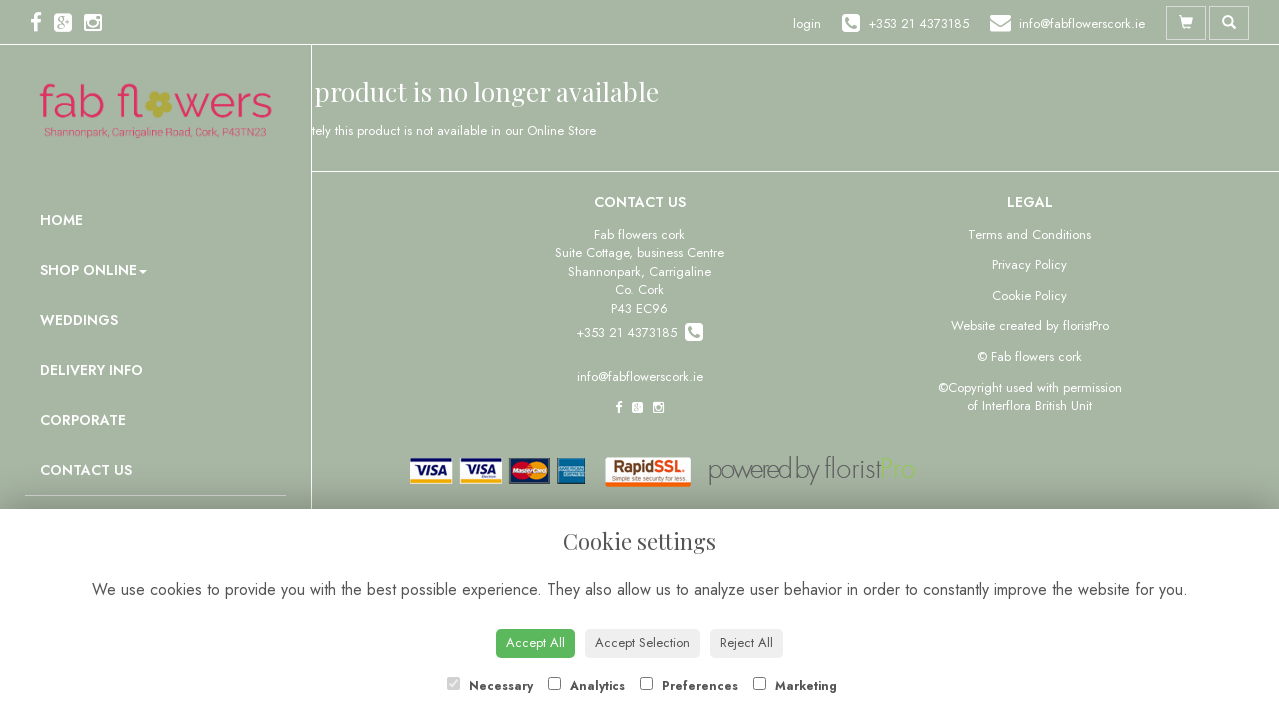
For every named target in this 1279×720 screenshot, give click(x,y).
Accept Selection (642, 642)
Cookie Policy (1029, 295)
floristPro (1086, 325)
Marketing (795, 686)
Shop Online (93, 270)
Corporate (83, 420)
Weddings (79, 320)
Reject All (746, 642)
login (807, 23)
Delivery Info (91, 370)
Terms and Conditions (1029, 234)
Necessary (490, 686)
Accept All (535, 642)
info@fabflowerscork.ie (640, 376)
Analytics (586, 686)
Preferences (689, 686)
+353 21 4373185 (639, 332)
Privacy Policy (1029, 264)
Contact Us (86, 470)
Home (61, 220)
